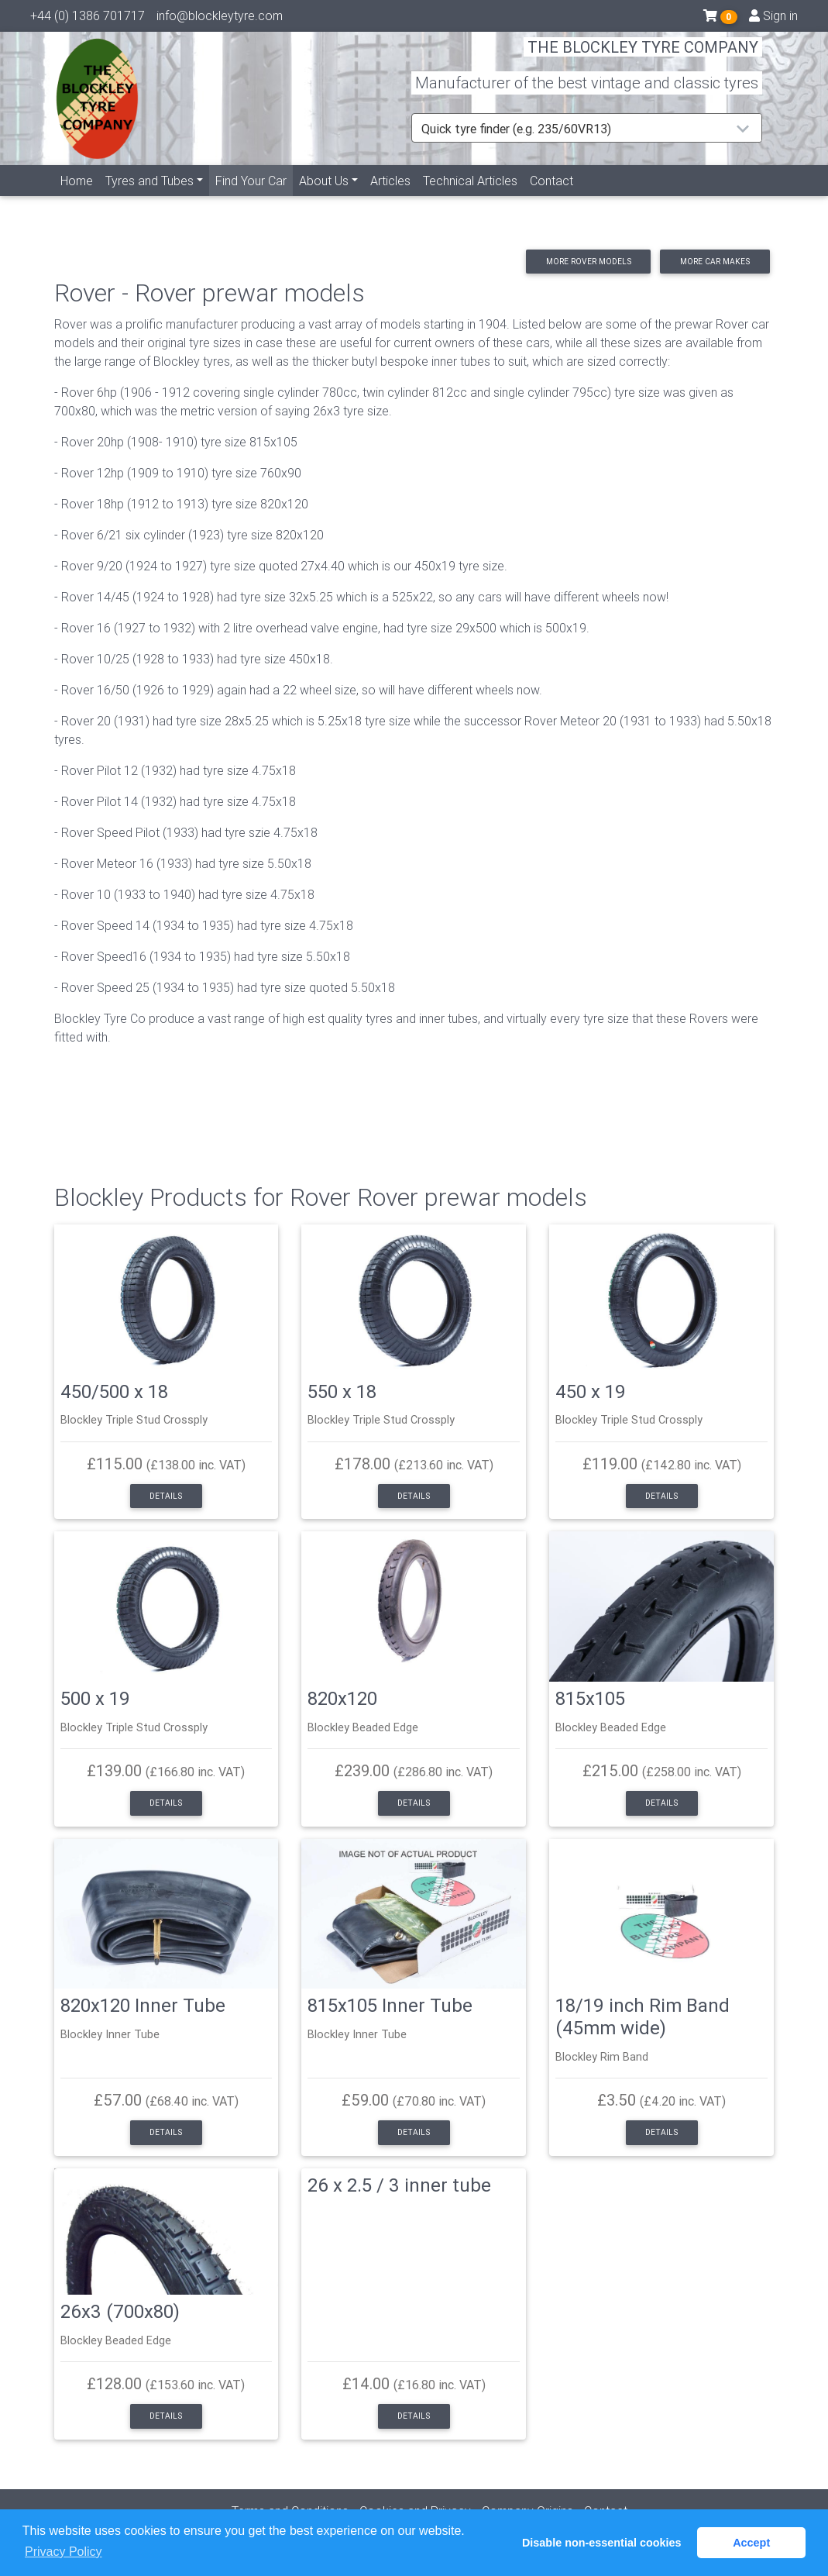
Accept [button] (751, 2542)
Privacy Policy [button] (63, 2551)
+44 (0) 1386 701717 (87, 19)
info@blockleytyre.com (220, 19)
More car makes (715, 262)
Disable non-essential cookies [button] (602, 2542)
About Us (324, 199)
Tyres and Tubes (149, 199)
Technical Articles (470, 199)
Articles (390, 199)
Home (76, 199)
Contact (551, 199)
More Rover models (588, 262)
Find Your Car (254, 198)
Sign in (773, 19)
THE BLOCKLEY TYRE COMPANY (642, 57)
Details (165, 1496)
